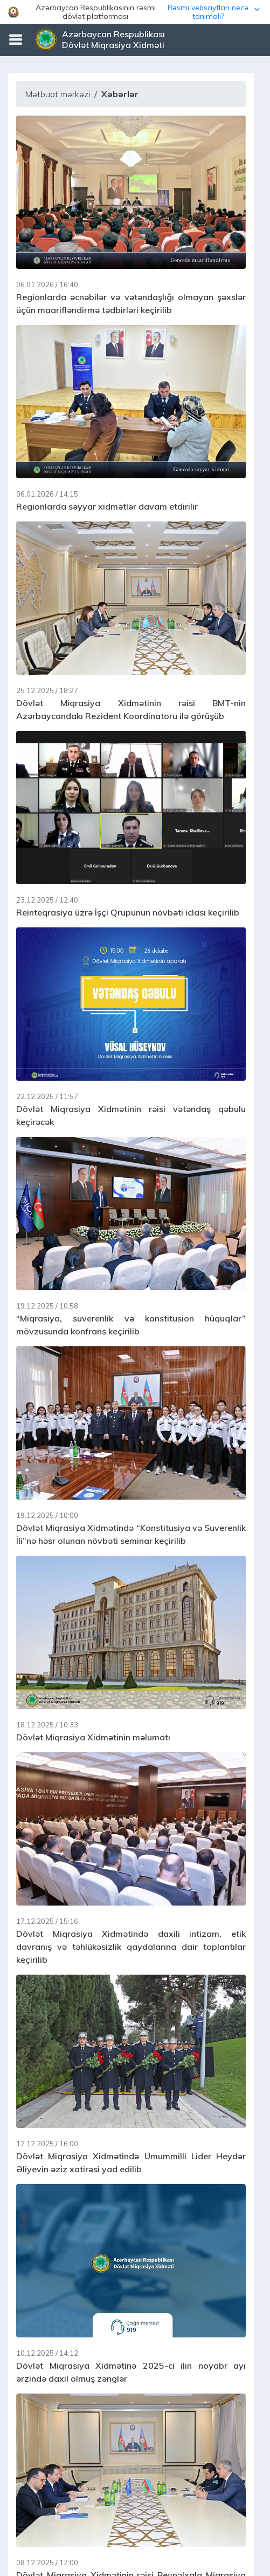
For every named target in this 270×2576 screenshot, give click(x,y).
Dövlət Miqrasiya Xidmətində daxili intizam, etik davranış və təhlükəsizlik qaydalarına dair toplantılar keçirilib (131, 1946)
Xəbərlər (120, 94)
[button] (135, 12)
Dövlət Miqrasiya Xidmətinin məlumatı (93, 1737)
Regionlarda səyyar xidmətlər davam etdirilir (107, 506)
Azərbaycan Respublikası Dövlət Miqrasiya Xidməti (113, 39)
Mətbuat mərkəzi (57, 94)
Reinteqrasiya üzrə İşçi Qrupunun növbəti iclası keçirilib (127, 912)
